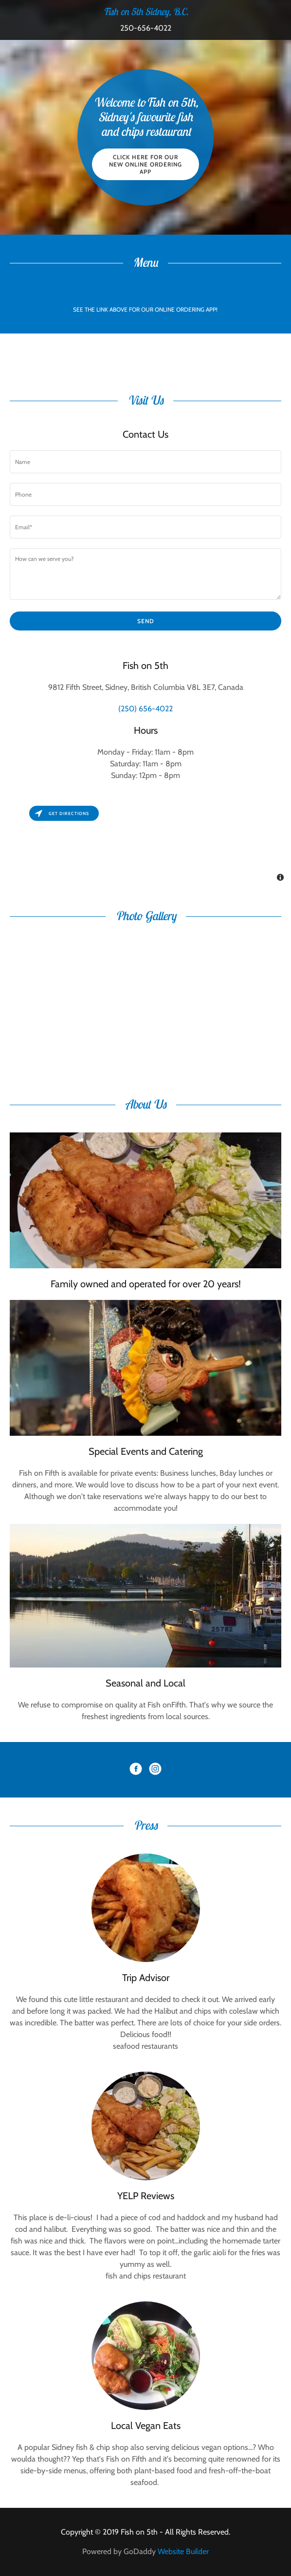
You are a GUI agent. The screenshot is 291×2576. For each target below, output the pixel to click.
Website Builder (183, 2551)
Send (145, 621)
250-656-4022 (145, 28)
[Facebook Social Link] (136, 1769)
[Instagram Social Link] (155, 1769)
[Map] (145, 844)
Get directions (62, 813)
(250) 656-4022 (145, 708)
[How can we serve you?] (145, 574)
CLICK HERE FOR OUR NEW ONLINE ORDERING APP (145, 164)
